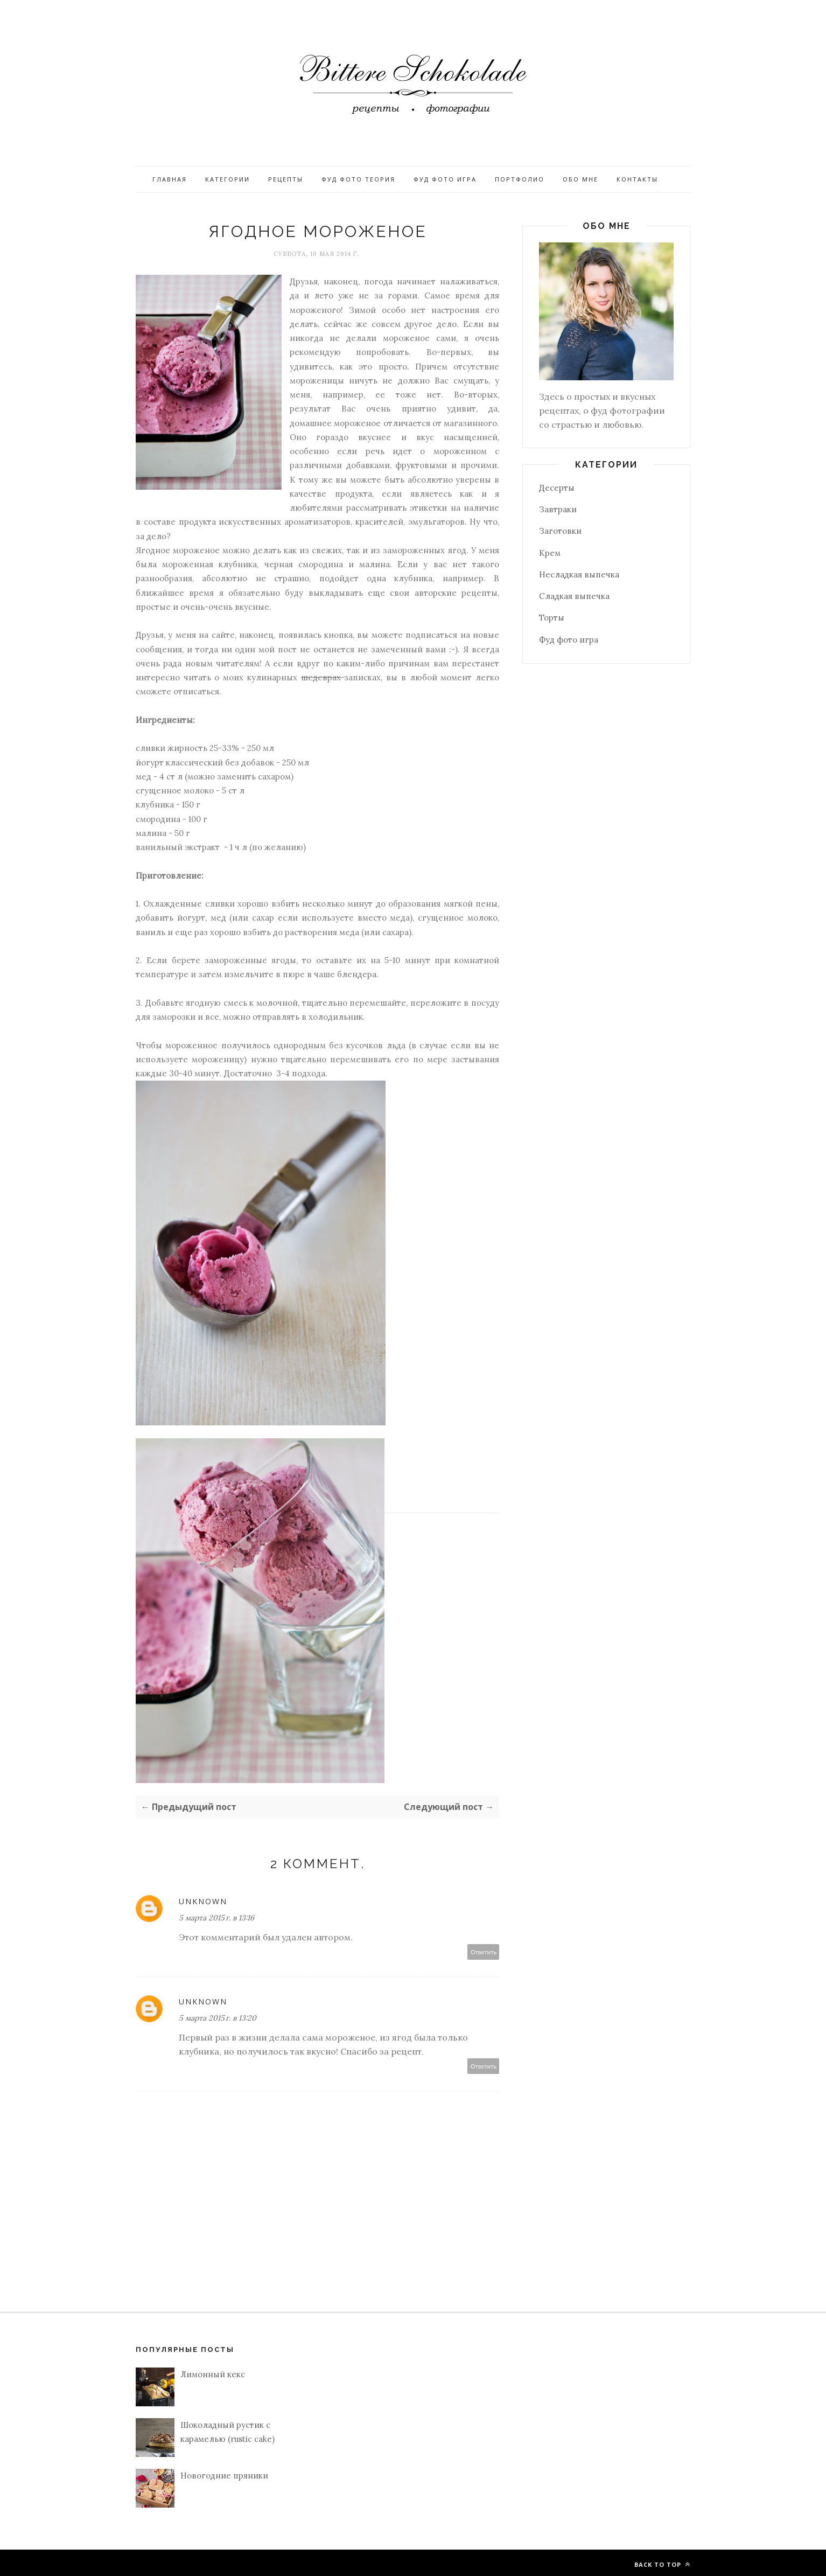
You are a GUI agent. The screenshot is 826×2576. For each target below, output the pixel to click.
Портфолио (519, 179)
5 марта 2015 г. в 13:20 (217, 2018)
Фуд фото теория (358, 179)
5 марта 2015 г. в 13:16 (216, 1918)
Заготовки (560, 531)
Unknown (203, 1901)
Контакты (637, 179)
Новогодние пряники (224, 2475)
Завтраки (558, 509)
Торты (551, 617)
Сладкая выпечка (574, 596)
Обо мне (580, 179)
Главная (169, 179)
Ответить (483, 1951)
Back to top (662, 2564)
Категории (227, 179)
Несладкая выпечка (579, 574)
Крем (550, 553)
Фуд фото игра (445, 179)
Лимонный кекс (212, 2374)
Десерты (557, 488)
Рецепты (285, 179)
